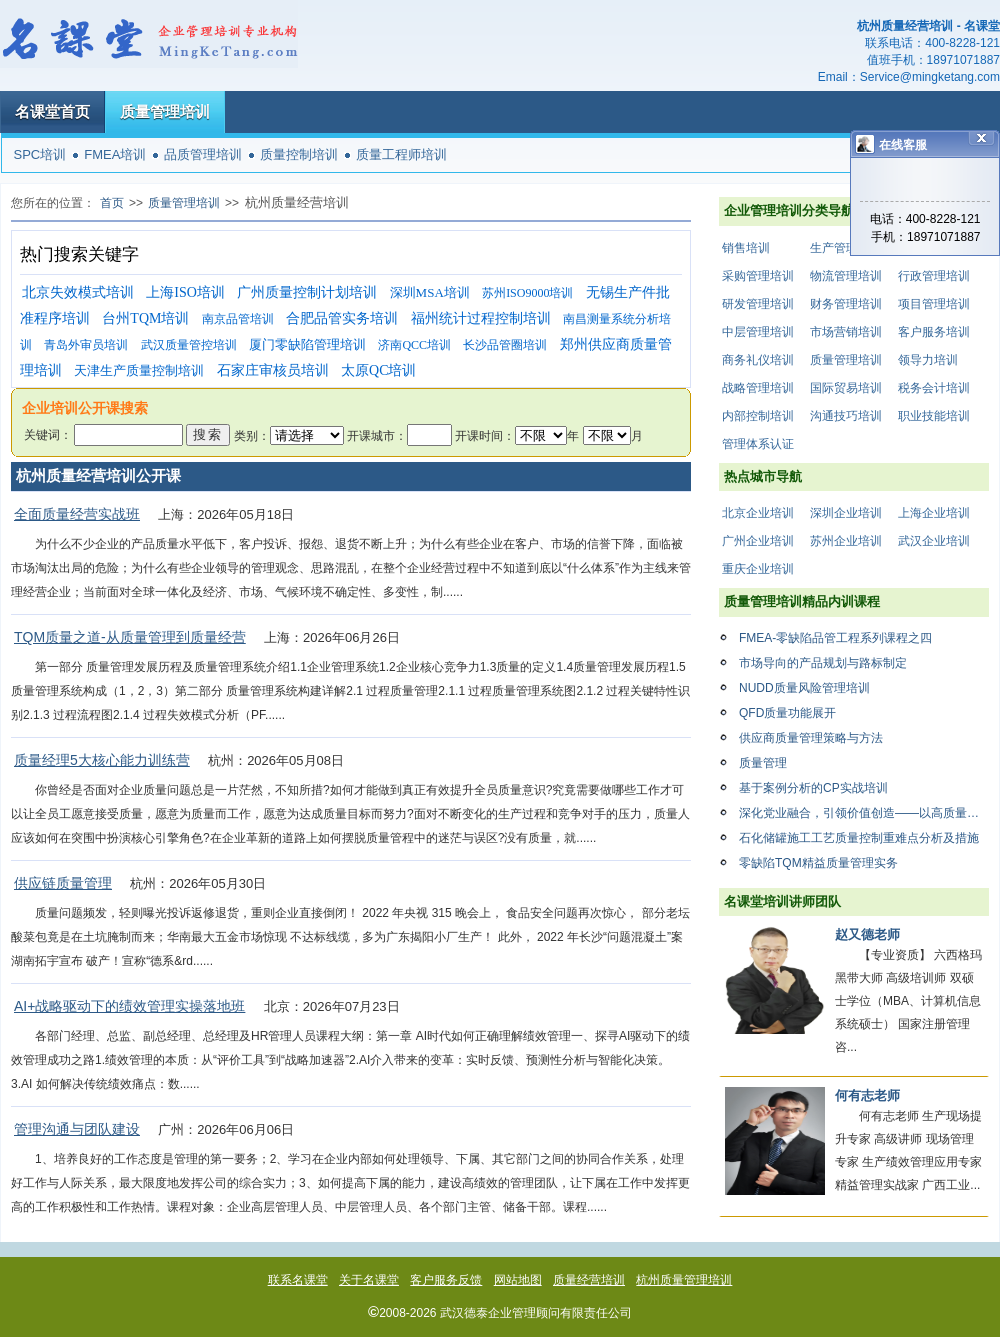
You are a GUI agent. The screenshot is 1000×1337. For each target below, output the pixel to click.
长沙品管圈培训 (505, 345)
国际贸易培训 (846, 388)
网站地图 (518, 1280)
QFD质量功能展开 (787, 713)
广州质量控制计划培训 (307, 292)
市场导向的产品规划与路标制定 (823, 663)
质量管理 (763, 763)
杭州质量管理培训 (684, 1280)
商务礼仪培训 (758, 360)
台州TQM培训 (145, 318)
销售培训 (746, 248)
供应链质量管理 (63, 883)
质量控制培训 (299, 154)
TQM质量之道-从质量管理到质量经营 (130, 637)
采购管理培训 (758, 276)
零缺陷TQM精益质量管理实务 (818, 863)
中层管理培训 (758, 332)
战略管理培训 (758, 388)
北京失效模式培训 (78, 292)
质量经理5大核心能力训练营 (102, 760)
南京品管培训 (238, 319)
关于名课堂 (369, 1280)
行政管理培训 (934, 276)
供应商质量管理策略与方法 (811, 738)
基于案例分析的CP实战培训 (813, 788)
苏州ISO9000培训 (527, 293)
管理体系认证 (758, 444)
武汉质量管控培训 (189, 345)
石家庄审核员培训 (273, 370)
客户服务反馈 (446, 1280)
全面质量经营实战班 (77, 514)
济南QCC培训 (414, 345)
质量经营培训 (589, 1280)
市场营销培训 (846, 332)
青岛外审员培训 (86, 345)
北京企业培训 (758, 513)
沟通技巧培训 (846, 416)
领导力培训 (928, 360)
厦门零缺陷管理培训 (307, 344)
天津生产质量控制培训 (139, 370)
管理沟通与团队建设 (77, 1129)
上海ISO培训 (185, 292)
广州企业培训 (758, 541)
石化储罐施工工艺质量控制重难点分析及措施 (859, 838)
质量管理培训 (165, 111)
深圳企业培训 (846, 513)
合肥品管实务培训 (342, 318)
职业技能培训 (934, 416)
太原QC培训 (378, 370)
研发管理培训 (758, 304)
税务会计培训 (934, 388)
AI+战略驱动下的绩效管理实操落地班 (129, 1006)
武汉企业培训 (934, 541)
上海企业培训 (934, 513)
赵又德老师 (867, 934)
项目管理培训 (934, 304)
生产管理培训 (846, 248)
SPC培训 (40, 154)
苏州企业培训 (846, 541)
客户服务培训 (934, 332)
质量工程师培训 (401, 154)
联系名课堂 (298, 1280)
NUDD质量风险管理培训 (804, 688)
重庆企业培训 (758, 569)
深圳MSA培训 (430, 292)
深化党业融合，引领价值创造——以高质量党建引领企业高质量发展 (864, 813)
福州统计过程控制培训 (481, 318)
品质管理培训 (203, 154)
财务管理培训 (846, 304)
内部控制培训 (758, 416)
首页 (112, 203)
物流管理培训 (846, 276)
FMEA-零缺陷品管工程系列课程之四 (835, 638)
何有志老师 (867, 1095)
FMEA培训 (115, 154)
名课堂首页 (52, 111)
